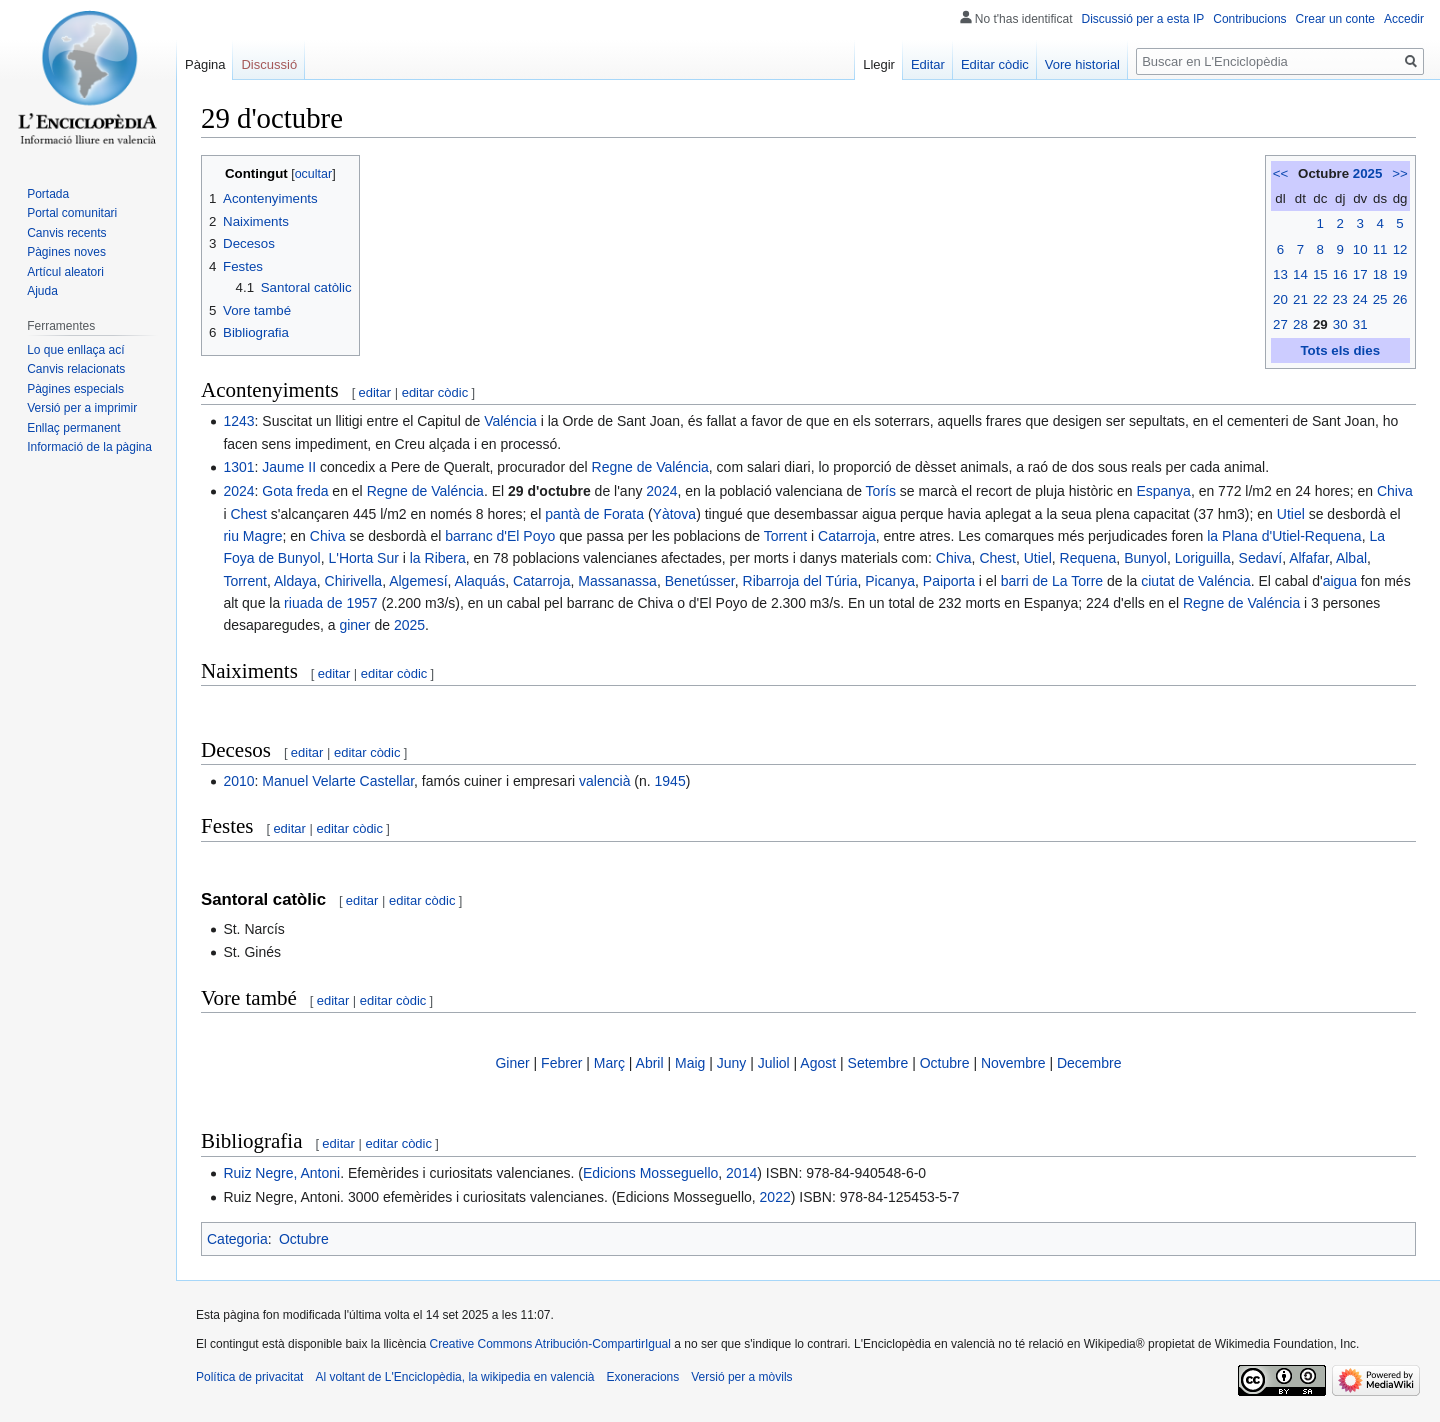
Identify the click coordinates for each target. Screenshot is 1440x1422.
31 (1360, 324)
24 (1360, 299)
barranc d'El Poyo (500, 536)
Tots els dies (1340, 350)
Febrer (561, 1063)
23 (1340, 299)
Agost (818, 1063)
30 (1340, 324)
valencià (604, 781)
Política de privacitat (249, 1377)
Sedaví (1261, 558)
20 (1280, 299)
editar (375, 392)
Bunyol (1145, 558)
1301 (238, 467)
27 (1280, 324)
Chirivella (354, 581)
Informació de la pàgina (89, 447)
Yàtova (675, 514)
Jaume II (289, 467)
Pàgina (205, 64)
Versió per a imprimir (82, 408)
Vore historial (1082, 64)
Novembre (1013, 1063)
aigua (1340, 581)
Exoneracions (643, 1377)
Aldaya (295, 581)
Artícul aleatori (65, 272)
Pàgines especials (75, 389)
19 (1400, 274)
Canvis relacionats (76, 369)
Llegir (879, 64)
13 (1280, 274)
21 (1300, 299)
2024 (238, 491)
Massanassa (617, 581)
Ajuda (42, 291)
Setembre (878, 1063)
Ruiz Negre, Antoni (281, 1173)
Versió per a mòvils (741, 1377)
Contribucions (1249, 19)
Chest (248, 514)
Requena (1088, 558)
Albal (1351, 558)
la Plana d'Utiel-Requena (1284, 536)
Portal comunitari (72, 213)
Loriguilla (1203, 558)
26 (1400, 299)
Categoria (237, 1239)
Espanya (1163, 491)
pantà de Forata (594, 514)
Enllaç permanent (73, 428)
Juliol (774, 1063)
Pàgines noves (66, 252)
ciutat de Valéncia (1195, 581)
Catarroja (847, 536)
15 (1320, 274)
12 (1400, 249)
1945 (670, 781)
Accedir (1404, 19)
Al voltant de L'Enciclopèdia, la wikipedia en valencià (454, 1377)
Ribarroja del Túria (800, 581)
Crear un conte (1335, 19)
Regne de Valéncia (650, 467)
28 (1300, 324)
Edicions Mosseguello (650, 1173)
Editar (928, 64)
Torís (881, 491)
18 (1380, 274)
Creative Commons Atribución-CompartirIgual (549, 1344)
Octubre (945, 1063)
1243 (238, 421)
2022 (775, 1197)
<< (1281, 173)
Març (609, 1063)
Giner (512, 1063)
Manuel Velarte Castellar (338, 781)
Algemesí (418, 581)
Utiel (1291, 514)
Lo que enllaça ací (75, 350)
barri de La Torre (1052, 581)
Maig (690, 1063)
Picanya (890, 581)
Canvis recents (66, 233)
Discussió (269, 64)
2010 (238, 781)
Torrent (786, 536)
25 (1380, 299)
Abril (650, 1063)
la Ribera (438, 558)
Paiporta (949, 581)
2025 (1368, 173)
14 (1300, 274)
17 (1360, 274)
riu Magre (252, 536)
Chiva (1395, 491)
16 (1340, 274)
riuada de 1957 (330, 603)
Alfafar (1309, 558)
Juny (732, 1063)
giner (354, 625)
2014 (741, 1173)
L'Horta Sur (363, 558)
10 (1360, 249)
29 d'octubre (549, 491)
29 (1320, 324)
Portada (48, 194)
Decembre (1089, 1063)
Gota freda (295, 491)
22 (1320, 299)
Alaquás (480, 581)
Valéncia (510, 421)
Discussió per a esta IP (1143, 19)
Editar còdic (995, 64)
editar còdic (435, 392)
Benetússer (700, 581)
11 (1380, 249)
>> (1400, 173)
